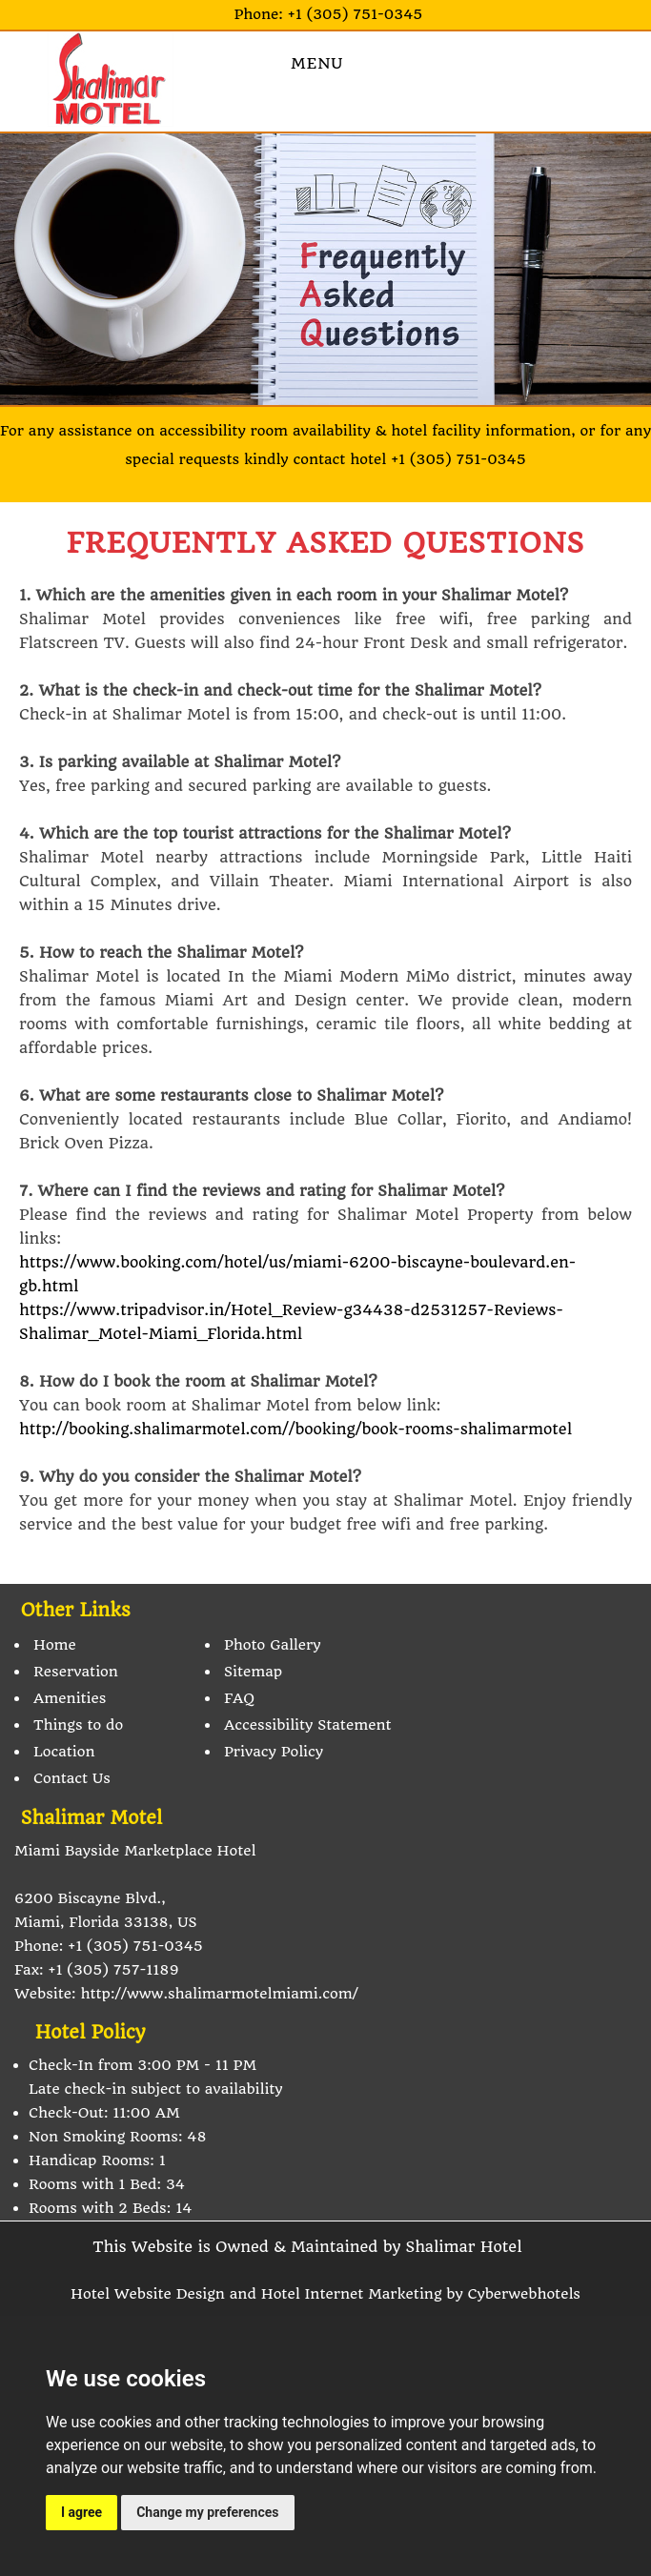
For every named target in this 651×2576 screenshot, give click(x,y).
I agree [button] (81, 2512)
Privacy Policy (273, 1751)
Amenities (69, 1698)
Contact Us (72, 1778)
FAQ (239, 1698)
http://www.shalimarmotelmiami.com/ (218, 1993)
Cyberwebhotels (524, 2293)
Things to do (78, 1725)
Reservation (75, 1671)
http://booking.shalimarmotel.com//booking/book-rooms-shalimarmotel (295, 1429)
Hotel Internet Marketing (351, 2293)
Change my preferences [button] (207, 2512)
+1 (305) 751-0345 (355, 14)
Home (54, 1644)
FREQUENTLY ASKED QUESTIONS (326, 542)
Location (63, 1751)
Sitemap (253, 1671)
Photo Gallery (272, 1644)
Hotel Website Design (148, 2293)
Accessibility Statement (308, 1725)
